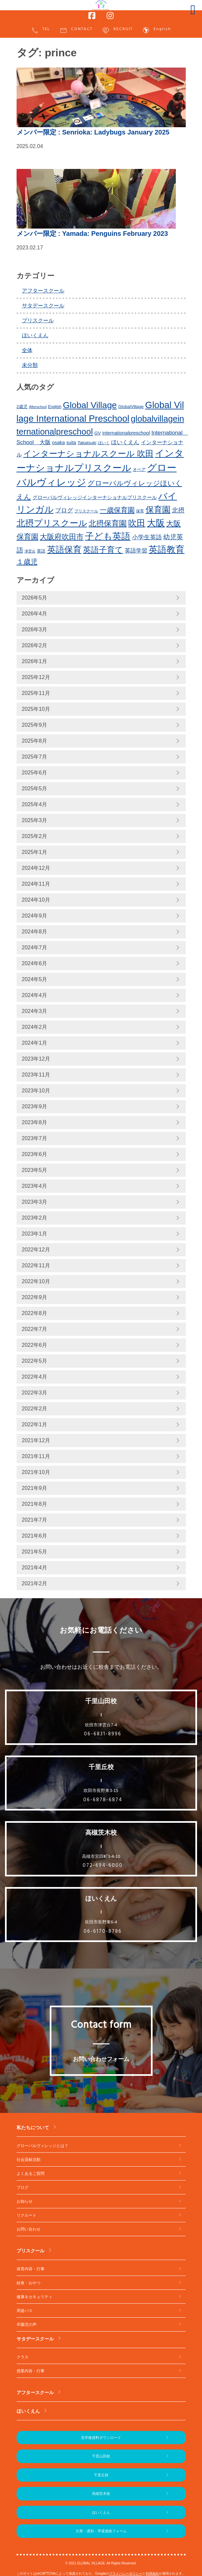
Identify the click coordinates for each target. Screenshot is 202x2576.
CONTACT (76, 30)
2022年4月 (34, 1377)
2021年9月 (34, 1488)
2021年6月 (34, 1536)
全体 (27, 350)
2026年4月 (34, 613)
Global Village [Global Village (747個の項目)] (90, 405)
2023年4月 (34, 1186)
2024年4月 (34, 995)
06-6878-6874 (102, 1800)
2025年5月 (34, 788)
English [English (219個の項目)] (54, 406)
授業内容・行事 (30, 2371)
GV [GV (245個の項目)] (97, 433)
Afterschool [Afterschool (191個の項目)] (37, 407)
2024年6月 (34, 963)
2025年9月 (34, 725)
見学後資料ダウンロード (101, 2438)
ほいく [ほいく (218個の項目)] (104, 443)
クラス (23, 2357)
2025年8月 (34, 741)
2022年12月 (36, 1249)
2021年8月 (34, 1504)
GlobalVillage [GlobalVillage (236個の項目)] (131, 406)
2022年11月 (36, 1265)
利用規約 (152, 2573)
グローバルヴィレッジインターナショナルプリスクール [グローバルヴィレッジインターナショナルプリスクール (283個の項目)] (95, 497)
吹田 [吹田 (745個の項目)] (136, 523)
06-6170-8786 (103, 1931)
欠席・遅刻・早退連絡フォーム (101, 2531)
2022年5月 (34, 1361)
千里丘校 (101, 2475)
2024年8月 (34, 931)
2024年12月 (36, 868)
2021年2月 (34, 1583)
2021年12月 (36, 1440)
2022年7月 (34, 1329)
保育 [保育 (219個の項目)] (140, 511)
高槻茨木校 (101, 2494)
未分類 (30, 365)
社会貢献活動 (28, 2159)
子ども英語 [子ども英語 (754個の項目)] (107, 536)
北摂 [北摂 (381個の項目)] (178, 510)
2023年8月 (34, 1122)
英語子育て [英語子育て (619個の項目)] (103, 549)
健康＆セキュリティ (34, 2296)
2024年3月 (34, 1011)
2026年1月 (34, 661)
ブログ (23, 2187)
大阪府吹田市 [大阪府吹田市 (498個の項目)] (62, 537)
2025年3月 (34, 820)
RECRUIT (117, 30)
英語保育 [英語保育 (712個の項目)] (64, 549)
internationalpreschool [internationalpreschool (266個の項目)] (126, 433)
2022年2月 (34, 1408)
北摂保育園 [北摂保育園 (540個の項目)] (108, 523)
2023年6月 (34, 1154)
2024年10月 (36, 900)
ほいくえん (35, 335)
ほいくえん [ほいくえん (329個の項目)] (125, 442)
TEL (40, 30)
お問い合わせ (28, 2229)
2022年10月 (36, 1281)
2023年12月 (36, 1059)
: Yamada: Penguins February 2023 (92, 233)
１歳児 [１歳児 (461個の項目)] (27, 561)
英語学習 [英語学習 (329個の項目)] (136, 551)
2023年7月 (34, 1138)
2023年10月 (36, 1090)
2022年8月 (34, 1313)
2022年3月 (34, 1392)
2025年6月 (34, 772)
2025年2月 (34, 836)
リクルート (26, 2215)
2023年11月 (36, 1075)
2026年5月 (34, 598)
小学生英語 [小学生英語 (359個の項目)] (147, 537)
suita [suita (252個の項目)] (71, 442)
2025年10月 (36, 709)
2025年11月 (36, 693)
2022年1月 (34, 1424)
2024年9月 (34, 916)
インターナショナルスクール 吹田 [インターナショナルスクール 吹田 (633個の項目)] (88, 453)
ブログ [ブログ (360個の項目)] (64, 510)
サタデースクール (43, 305)
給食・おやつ (28, 2283)
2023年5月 (34, 1170)
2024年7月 (34, 947)
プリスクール (38, 320)
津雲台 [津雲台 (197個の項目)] (30, 551)
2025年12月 (36, 677)
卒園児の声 (26, 2324)
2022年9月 (34, 1297)
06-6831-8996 (102, 1734)
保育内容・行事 (30, 2269)
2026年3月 (34, 629)
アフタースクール (43, 290)
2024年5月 (34, 979)
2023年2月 (34, 1218)
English (156, 30)
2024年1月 (34, 1043)
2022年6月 (34, 1345)
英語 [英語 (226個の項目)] (41, 551)
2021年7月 (34, 1520)
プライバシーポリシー (125, 2573)
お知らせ (25, 2201)
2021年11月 (36, 1456)
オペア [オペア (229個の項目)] (139, 469)
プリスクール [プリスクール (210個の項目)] (86, 511)
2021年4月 (34, 1567)
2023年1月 (34, 1233)
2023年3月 (34, 1202)
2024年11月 (36, 884)
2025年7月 (34, 757)
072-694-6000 (103, 1865)
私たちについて (33, 2127)
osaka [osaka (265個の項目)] (58, 442)
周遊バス (25, 2310)
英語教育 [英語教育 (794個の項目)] (166, 549)
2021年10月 (36, 1472)
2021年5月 (34, 1551)
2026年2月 (34, 645)
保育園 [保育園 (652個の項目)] (158, 509)
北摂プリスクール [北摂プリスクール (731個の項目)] (52, 523)
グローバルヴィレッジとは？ (42, 2145)
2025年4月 (34, 804)
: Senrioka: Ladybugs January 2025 (93, 132)
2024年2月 (34, 1027)
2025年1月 (34, 852)
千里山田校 (101, 2456)
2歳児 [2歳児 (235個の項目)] (22, 406)
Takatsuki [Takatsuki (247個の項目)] (87, 442)
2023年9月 (34, 1106)
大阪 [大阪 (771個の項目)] (156, 523)
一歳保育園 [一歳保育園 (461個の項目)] (117, 510)
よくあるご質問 (30, 2173)
